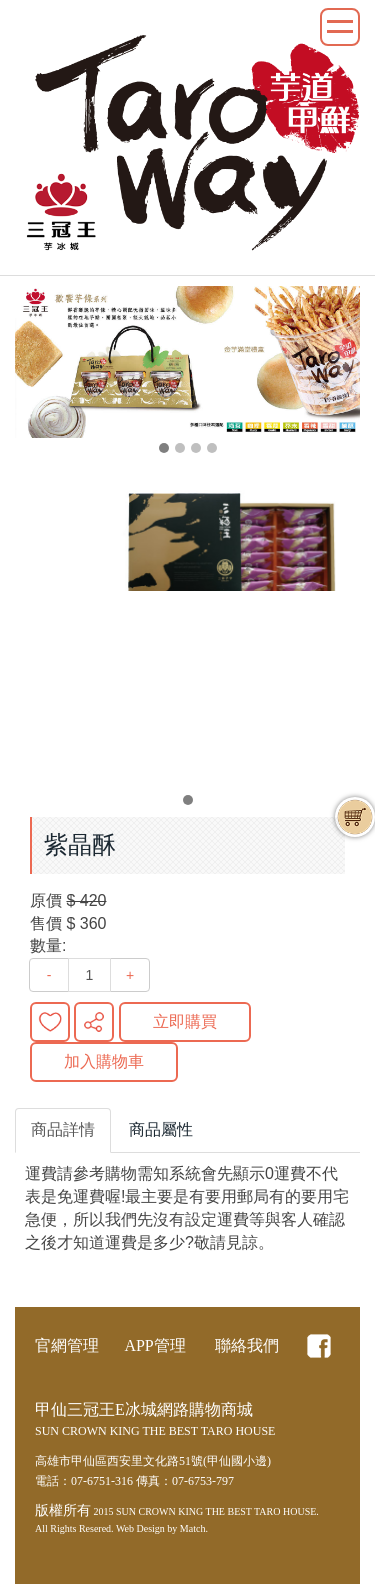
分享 (94, 1022)
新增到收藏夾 (50, 1022)
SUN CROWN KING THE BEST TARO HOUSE (216, 1511)
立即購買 (185, 1021)
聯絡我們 (247, 1345)
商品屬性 (161, 1129)
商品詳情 (63, 1129)
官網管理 (67, 1345)
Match (193, 1528)
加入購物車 (104, 1061)
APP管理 (154, 1345)
